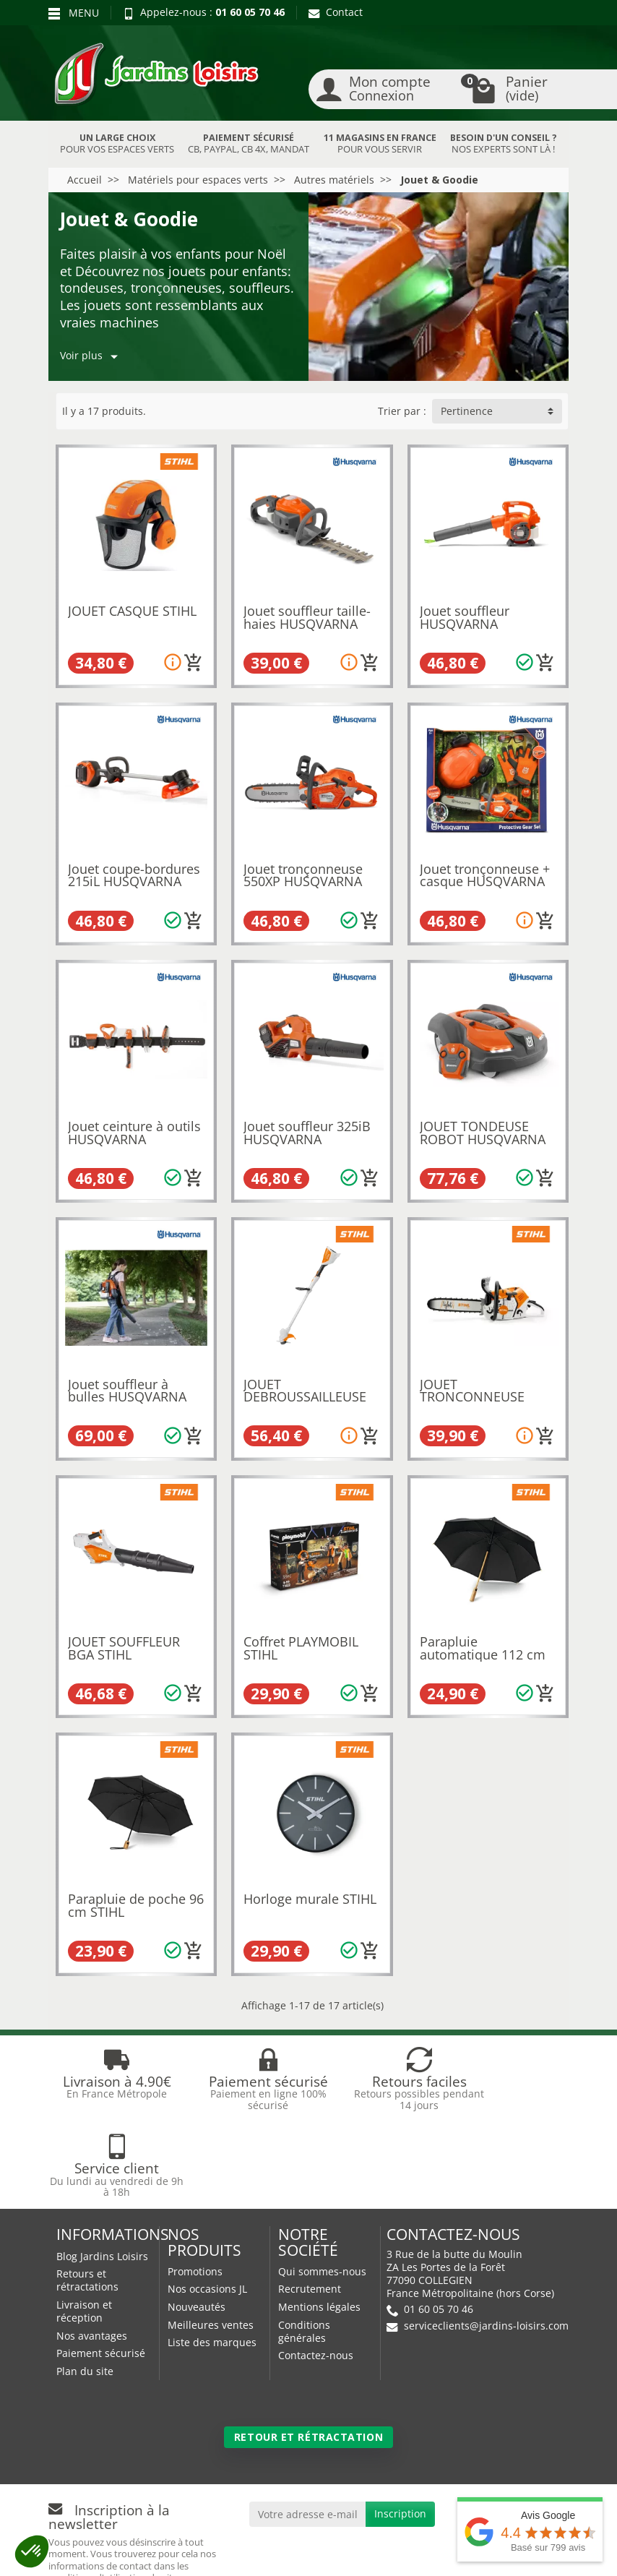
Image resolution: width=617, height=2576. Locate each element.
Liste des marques (212, 2255)
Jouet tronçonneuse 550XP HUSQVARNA (303, 875)
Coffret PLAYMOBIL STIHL (300, 1648)
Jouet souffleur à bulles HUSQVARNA (127, 1390)
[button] (31, 2551)
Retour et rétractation (308, 2350)
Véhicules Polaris (399, 2552)
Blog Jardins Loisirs (102, 2169)
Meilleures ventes (211, 2238)
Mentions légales (319, 2220)
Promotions (195, 2184)
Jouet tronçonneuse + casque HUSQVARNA (485, 875)
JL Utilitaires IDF (283, 2552)
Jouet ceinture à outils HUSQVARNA (134, 1132)
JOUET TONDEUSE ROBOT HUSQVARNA (482, 1132)
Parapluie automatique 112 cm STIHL (482, 1654)
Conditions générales (304, 2244)
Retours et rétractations (87, 2193)
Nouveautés (196, 2220)
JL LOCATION (451, 2538)
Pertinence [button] (467, 411)
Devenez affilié (92, 2552)
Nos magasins (276, 2538)
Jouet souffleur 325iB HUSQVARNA (307, 1132)
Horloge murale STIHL (309, 1898)
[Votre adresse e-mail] (307, 2427)
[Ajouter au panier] (193, 663)
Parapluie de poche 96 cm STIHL (136, 1905)
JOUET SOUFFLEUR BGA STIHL (124, 1648)
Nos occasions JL (207, 2202)
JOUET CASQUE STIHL (132, 610)
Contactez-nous (315, 2268)
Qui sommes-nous (322, 2184)
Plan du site (84, 2284)
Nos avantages (91, 2249)
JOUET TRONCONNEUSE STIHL (472, 1396)
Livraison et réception (84, 2224)
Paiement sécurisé (100, 2266)
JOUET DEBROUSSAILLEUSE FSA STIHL (304, 1396)
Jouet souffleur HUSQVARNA (464, 617)
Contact (335, 12)
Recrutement (309, 2202)
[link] (484, 2430)
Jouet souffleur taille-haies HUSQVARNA (307, 617)
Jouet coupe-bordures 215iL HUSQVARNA (134, 875)
